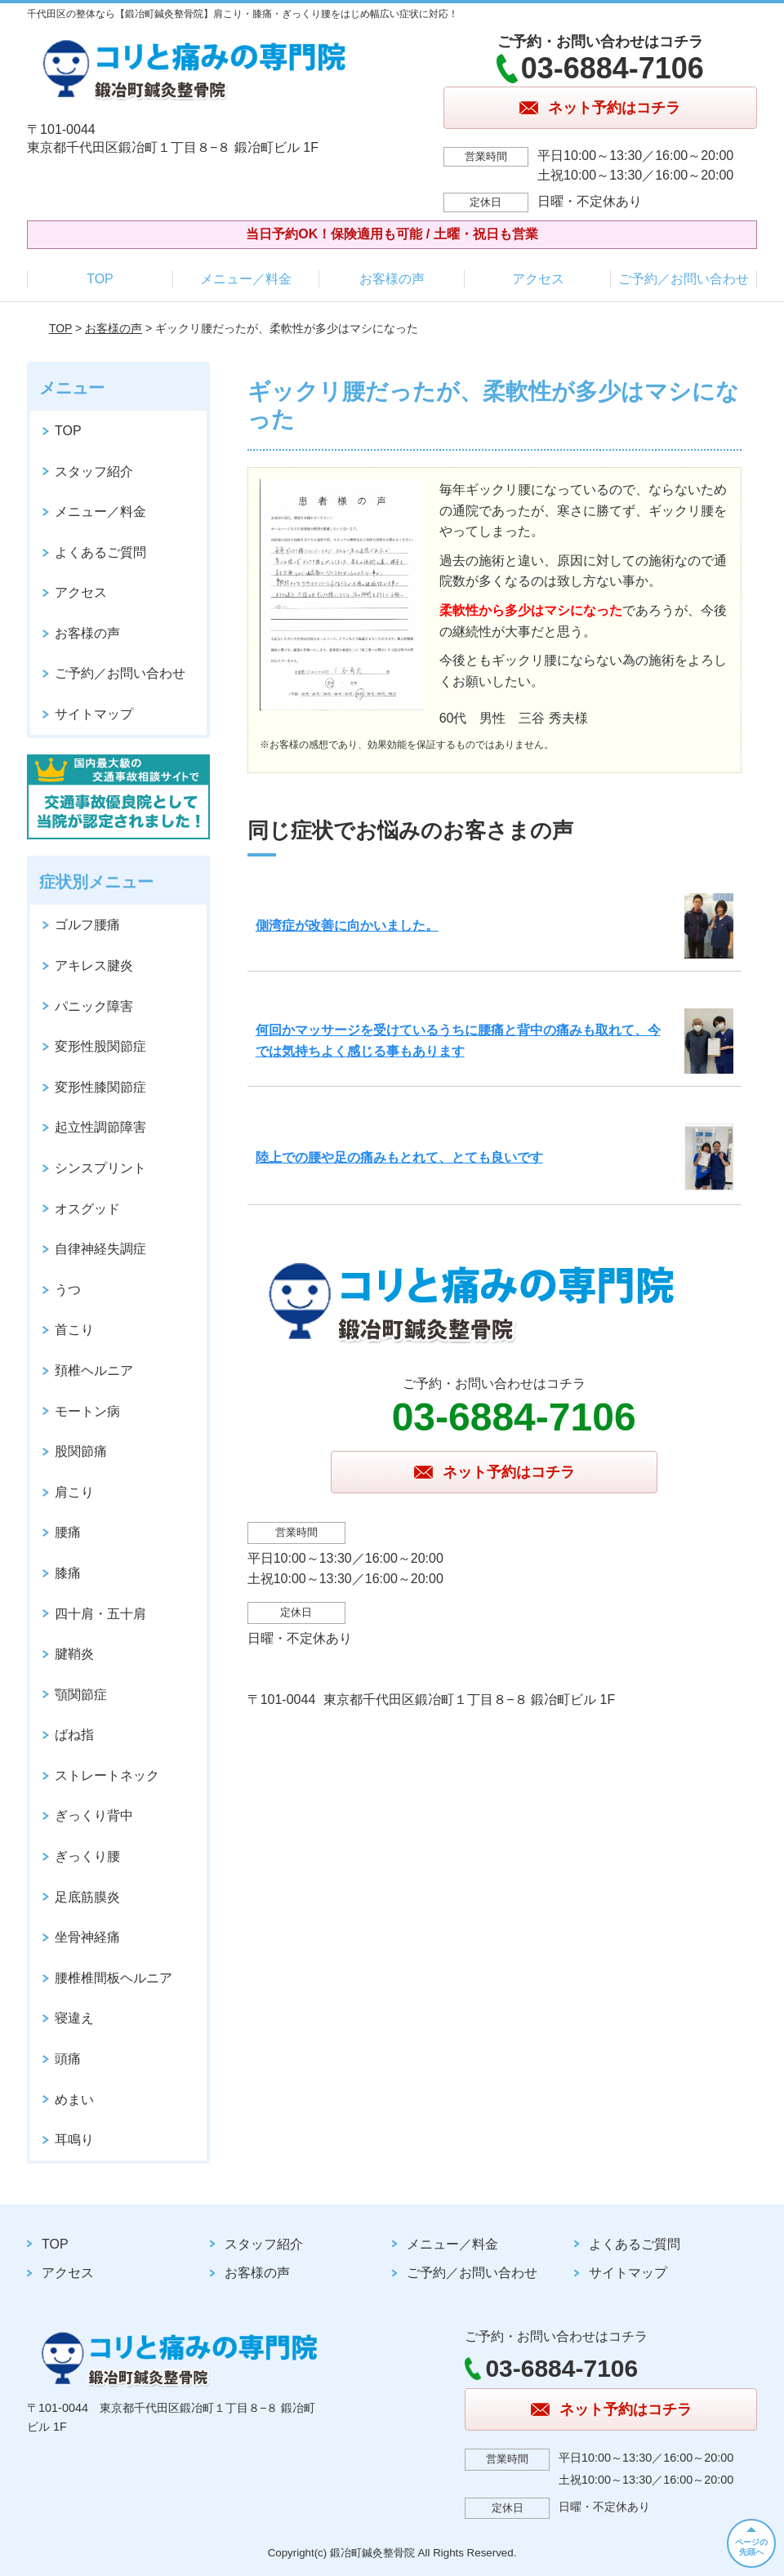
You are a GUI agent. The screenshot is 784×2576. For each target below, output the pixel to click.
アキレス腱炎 (94, 965)
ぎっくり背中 (94, 1815)
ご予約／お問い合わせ (683, 279)
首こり (74, 1330)
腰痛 (68, 1532)
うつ (68, 1290)
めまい (74, 2100)
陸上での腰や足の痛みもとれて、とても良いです (399, 1157)
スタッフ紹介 (94, 471)
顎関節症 (81, 1695)
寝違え (74, 2018)
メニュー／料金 (246, 279)
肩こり (74, 1492)
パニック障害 (94, 1006)
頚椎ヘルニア (94, 1370)
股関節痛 (81, 1451)
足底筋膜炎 (87, 1897)
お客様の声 (392, 279)
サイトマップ (94, 714)
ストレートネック (107, 1775)
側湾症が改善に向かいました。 (347, 925)
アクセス (538, 279)
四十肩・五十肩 (100, 1614)
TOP (100, 279)
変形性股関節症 (100, 1046)
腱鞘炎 (74, 1654)
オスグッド (87, 1209)
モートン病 (87, 1411)
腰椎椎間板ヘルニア (113, 1978)
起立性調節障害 (100, 1127)
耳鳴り (74, 2140)
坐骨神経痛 (87, 1937)
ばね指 (74, 1735)
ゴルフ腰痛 (87, 925)
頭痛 (68, 2059)
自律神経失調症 (100, 1249)
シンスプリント (100, 1168)
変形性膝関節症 (100, 1087)
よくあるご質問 (100, 552)
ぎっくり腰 (87, 1856)
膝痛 (68, 1573)
